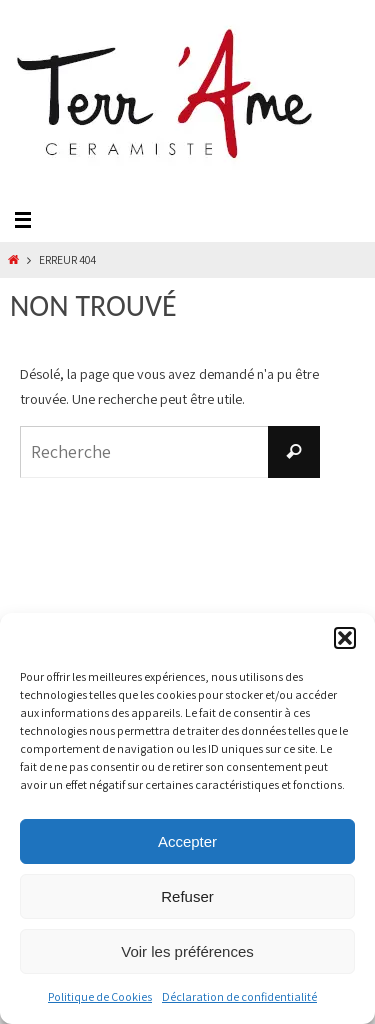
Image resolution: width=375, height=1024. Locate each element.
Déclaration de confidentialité (239, 996)
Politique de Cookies (100, 996)
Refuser (187, 896)
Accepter (187, 841)
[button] (345, 638)
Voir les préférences (187, 951)
